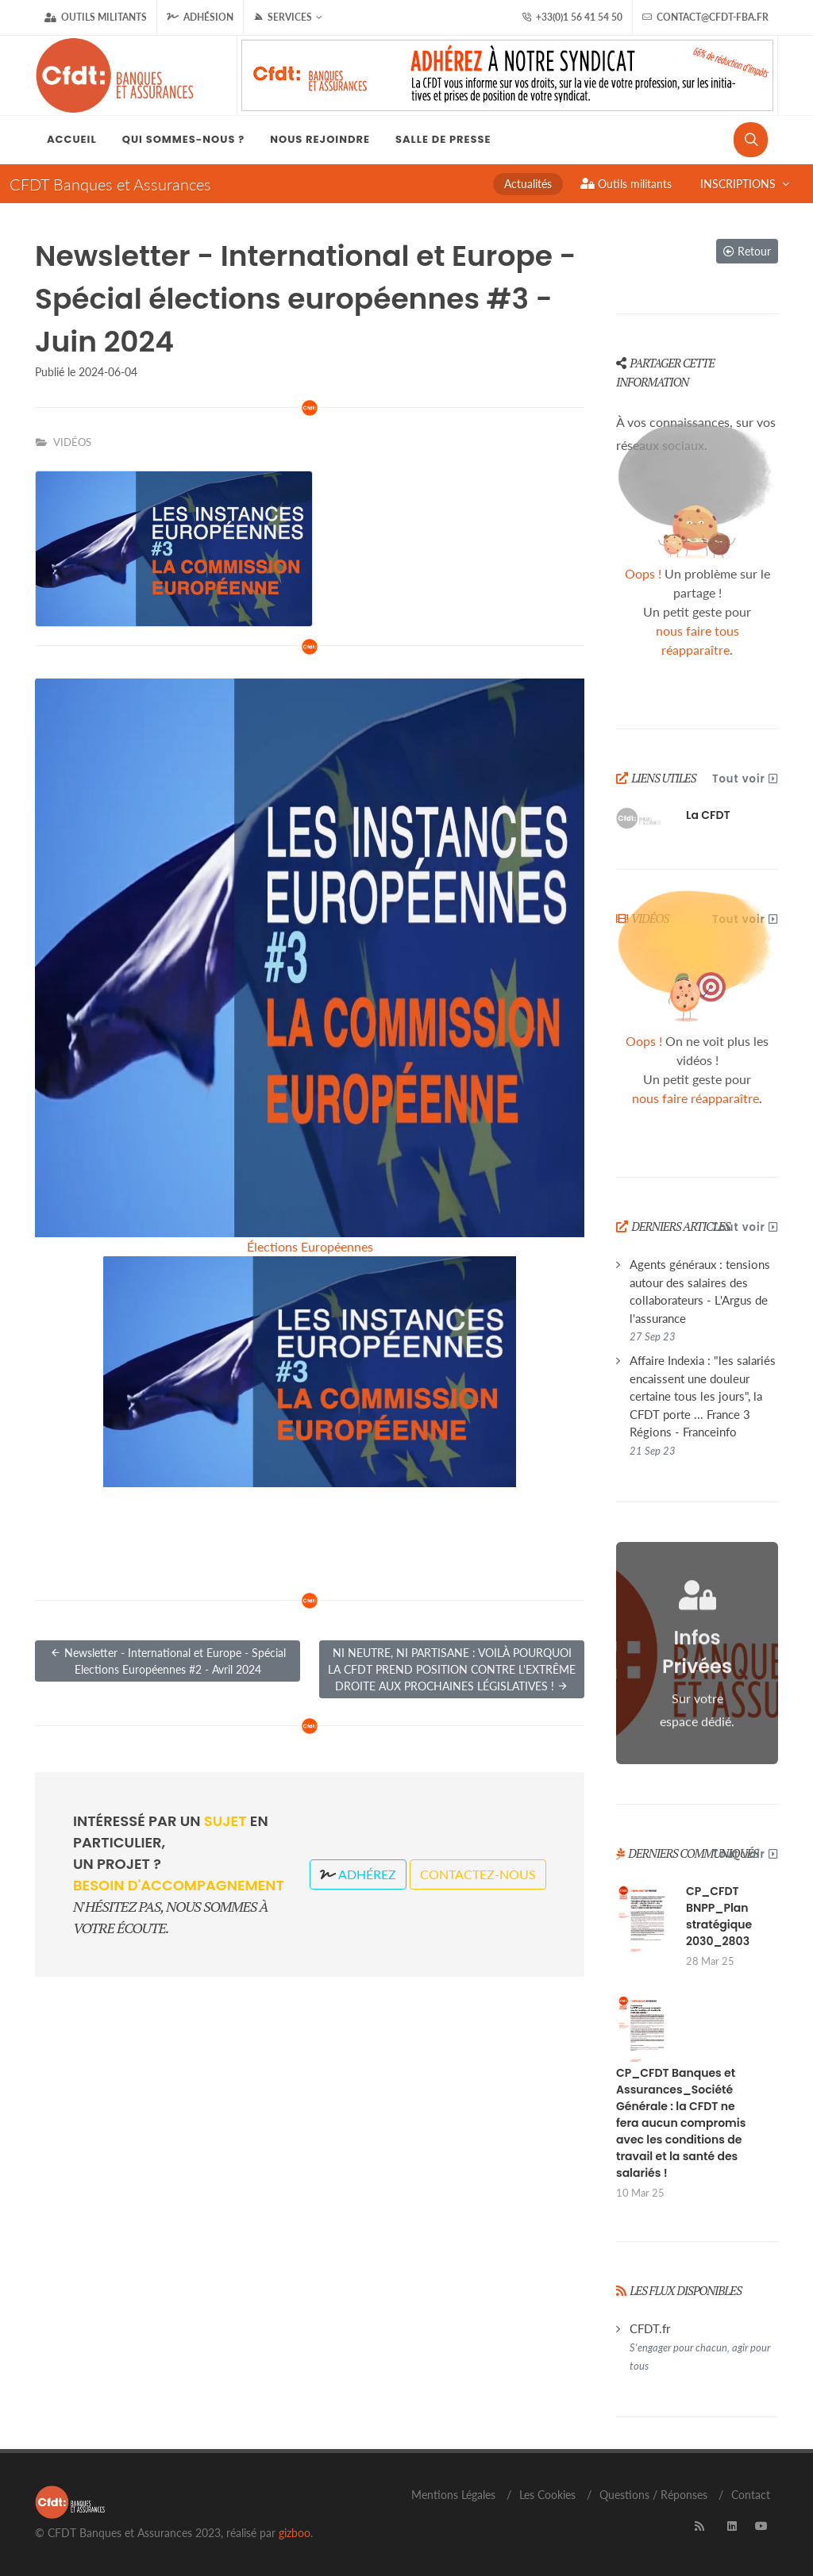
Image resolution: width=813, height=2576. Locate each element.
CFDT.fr (700, 2346)
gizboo (294, 2532)
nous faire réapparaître (695, 1097)
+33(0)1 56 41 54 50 (572, 17)
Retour (747, 251)
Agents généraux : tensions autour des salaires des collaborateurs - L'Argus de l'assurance (700, 1300)
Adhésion (200, 17)
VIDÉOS (72, 442)
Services (287, 17)
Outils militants (95, 17)
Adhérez (358, 1874)
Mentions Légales (453, 2494)
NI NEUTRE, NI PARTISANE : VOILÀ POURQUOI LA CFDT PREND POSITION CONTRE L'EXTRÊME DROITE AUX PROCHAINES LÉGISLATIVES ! (452, 1670)
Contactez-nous (478, 1874)
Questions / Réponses (653, 2494)
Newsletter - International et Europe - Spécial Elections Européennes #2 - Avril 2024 (168, 1660)
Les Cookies (547, 2494)
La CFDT (708, 815)
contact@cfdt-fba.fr (705, 17)
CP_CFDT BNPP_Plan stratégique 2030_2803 (719, 1916)
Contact (750, 2494)
